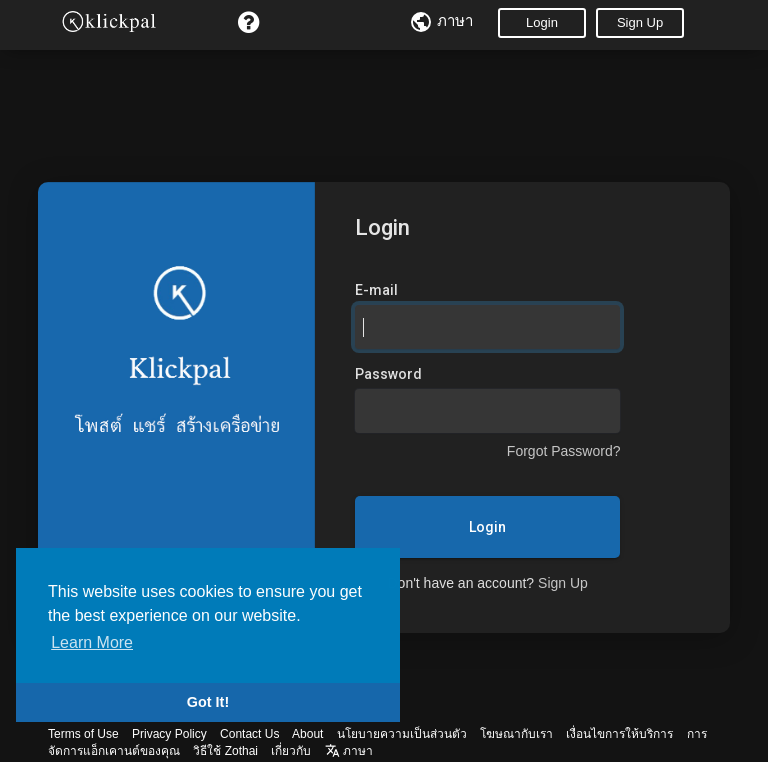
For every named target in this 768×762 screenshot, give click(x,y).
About (307, 734)
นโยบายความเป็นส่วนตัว (402, 734)
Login (542, 22)
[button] (248, 22)
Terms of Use (83, 734)
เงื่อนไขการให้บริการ (619, 734)
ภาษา (441, 20)
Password (388, 374)
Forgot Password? (564, 451)
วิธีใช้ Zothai (225, 751)
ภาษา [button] (349, 751)
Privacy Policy (169, 734)
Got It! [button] (208, 702)
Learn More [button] (92, 642)
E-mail (376, 290)
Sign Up (640, 22)
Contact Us (249, 734)
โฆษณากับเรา (516, 734)
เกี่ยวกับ (291, 751)
